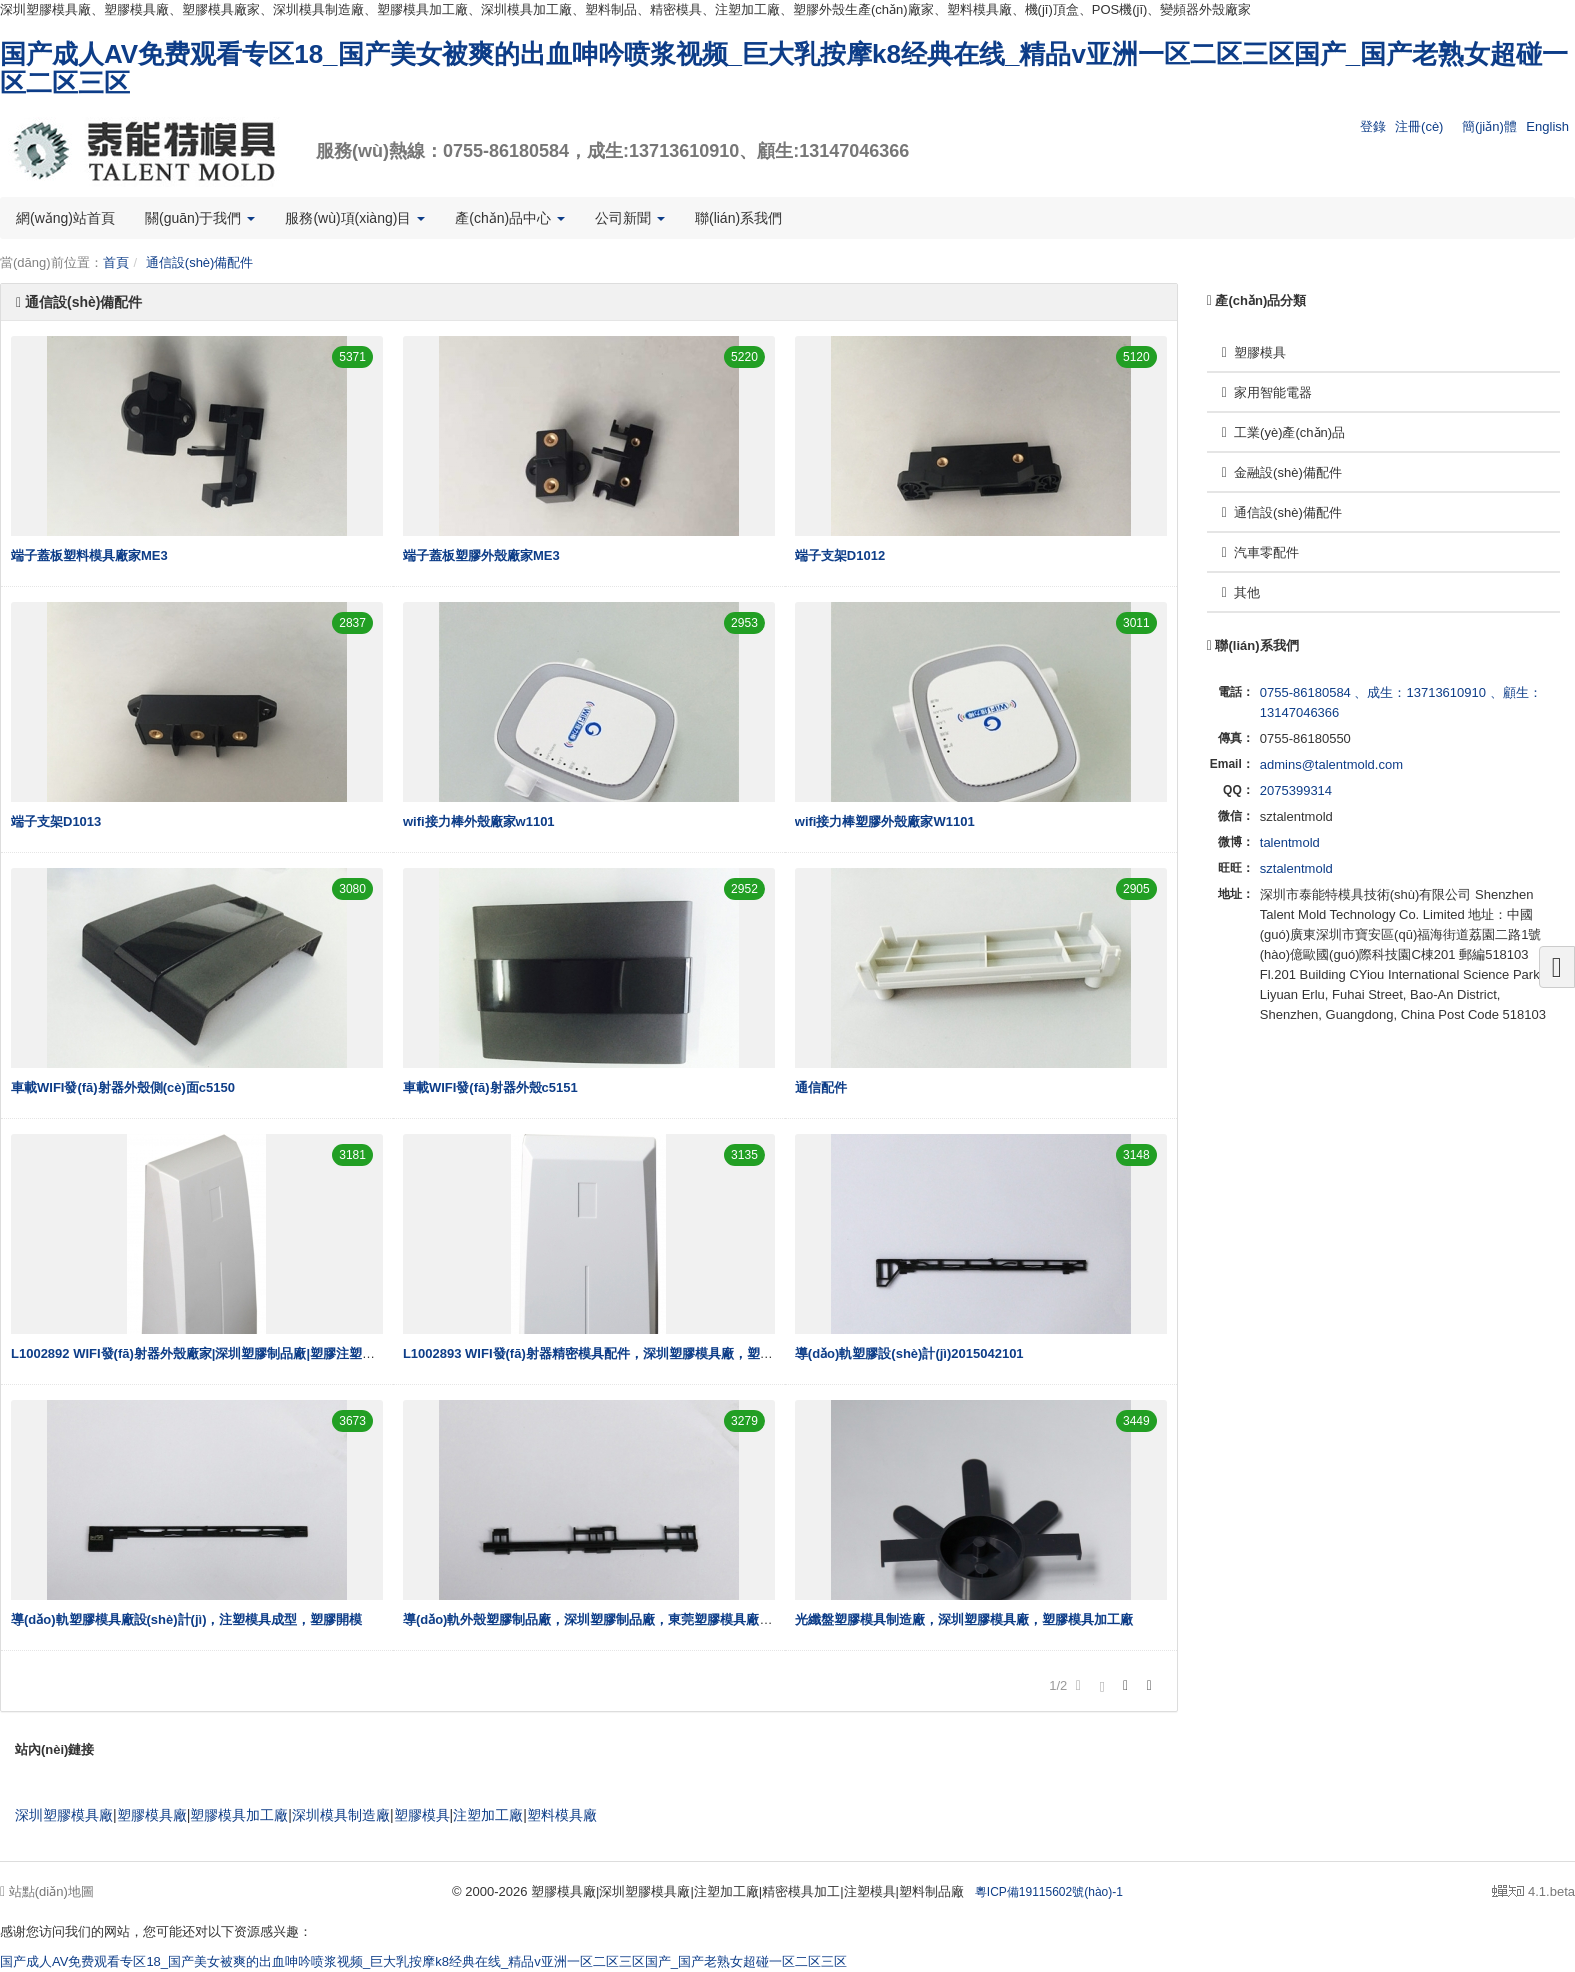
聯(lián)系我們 (738, 218)
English (1547, 126)
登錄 (1373, 126)
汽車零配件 (1260, 552)
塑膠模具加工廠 (239, 1815)
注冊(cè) (1419, 126)
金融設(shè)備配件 (1282, 472)
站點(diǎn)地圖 (47, 1891)
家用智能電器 (1267, 392)
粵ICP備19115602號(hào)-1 (1049, 1892)
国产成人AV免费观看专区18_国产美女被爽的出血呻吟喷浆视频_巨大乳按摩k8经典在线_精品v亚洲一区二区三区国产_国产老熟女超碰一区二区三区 (784, 68)
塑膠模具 (1254, 352)
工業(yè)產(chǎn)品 (1283, 432)
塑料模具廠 (562, 1815)
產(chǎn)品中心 (510, 218)
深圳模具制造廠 (341, 1815)
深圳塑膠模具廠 (64, 1815)
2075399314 (1296, 790)
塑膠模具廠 (152, 1815)
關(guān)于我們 (200, 218)
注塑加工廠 (488, 1815)
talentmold (1290, 842)
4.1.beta (1533, 1891)
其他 (1241, 592)
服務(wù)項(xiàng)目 (355, 218)
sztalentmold (1296, 868)
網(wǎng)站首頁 (65, 218)
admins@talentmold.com (1331, 764)
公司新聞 (630, 218)
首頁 (116, 262)
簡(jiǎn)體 (1489, 126)
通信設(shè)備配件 (200, 262)
